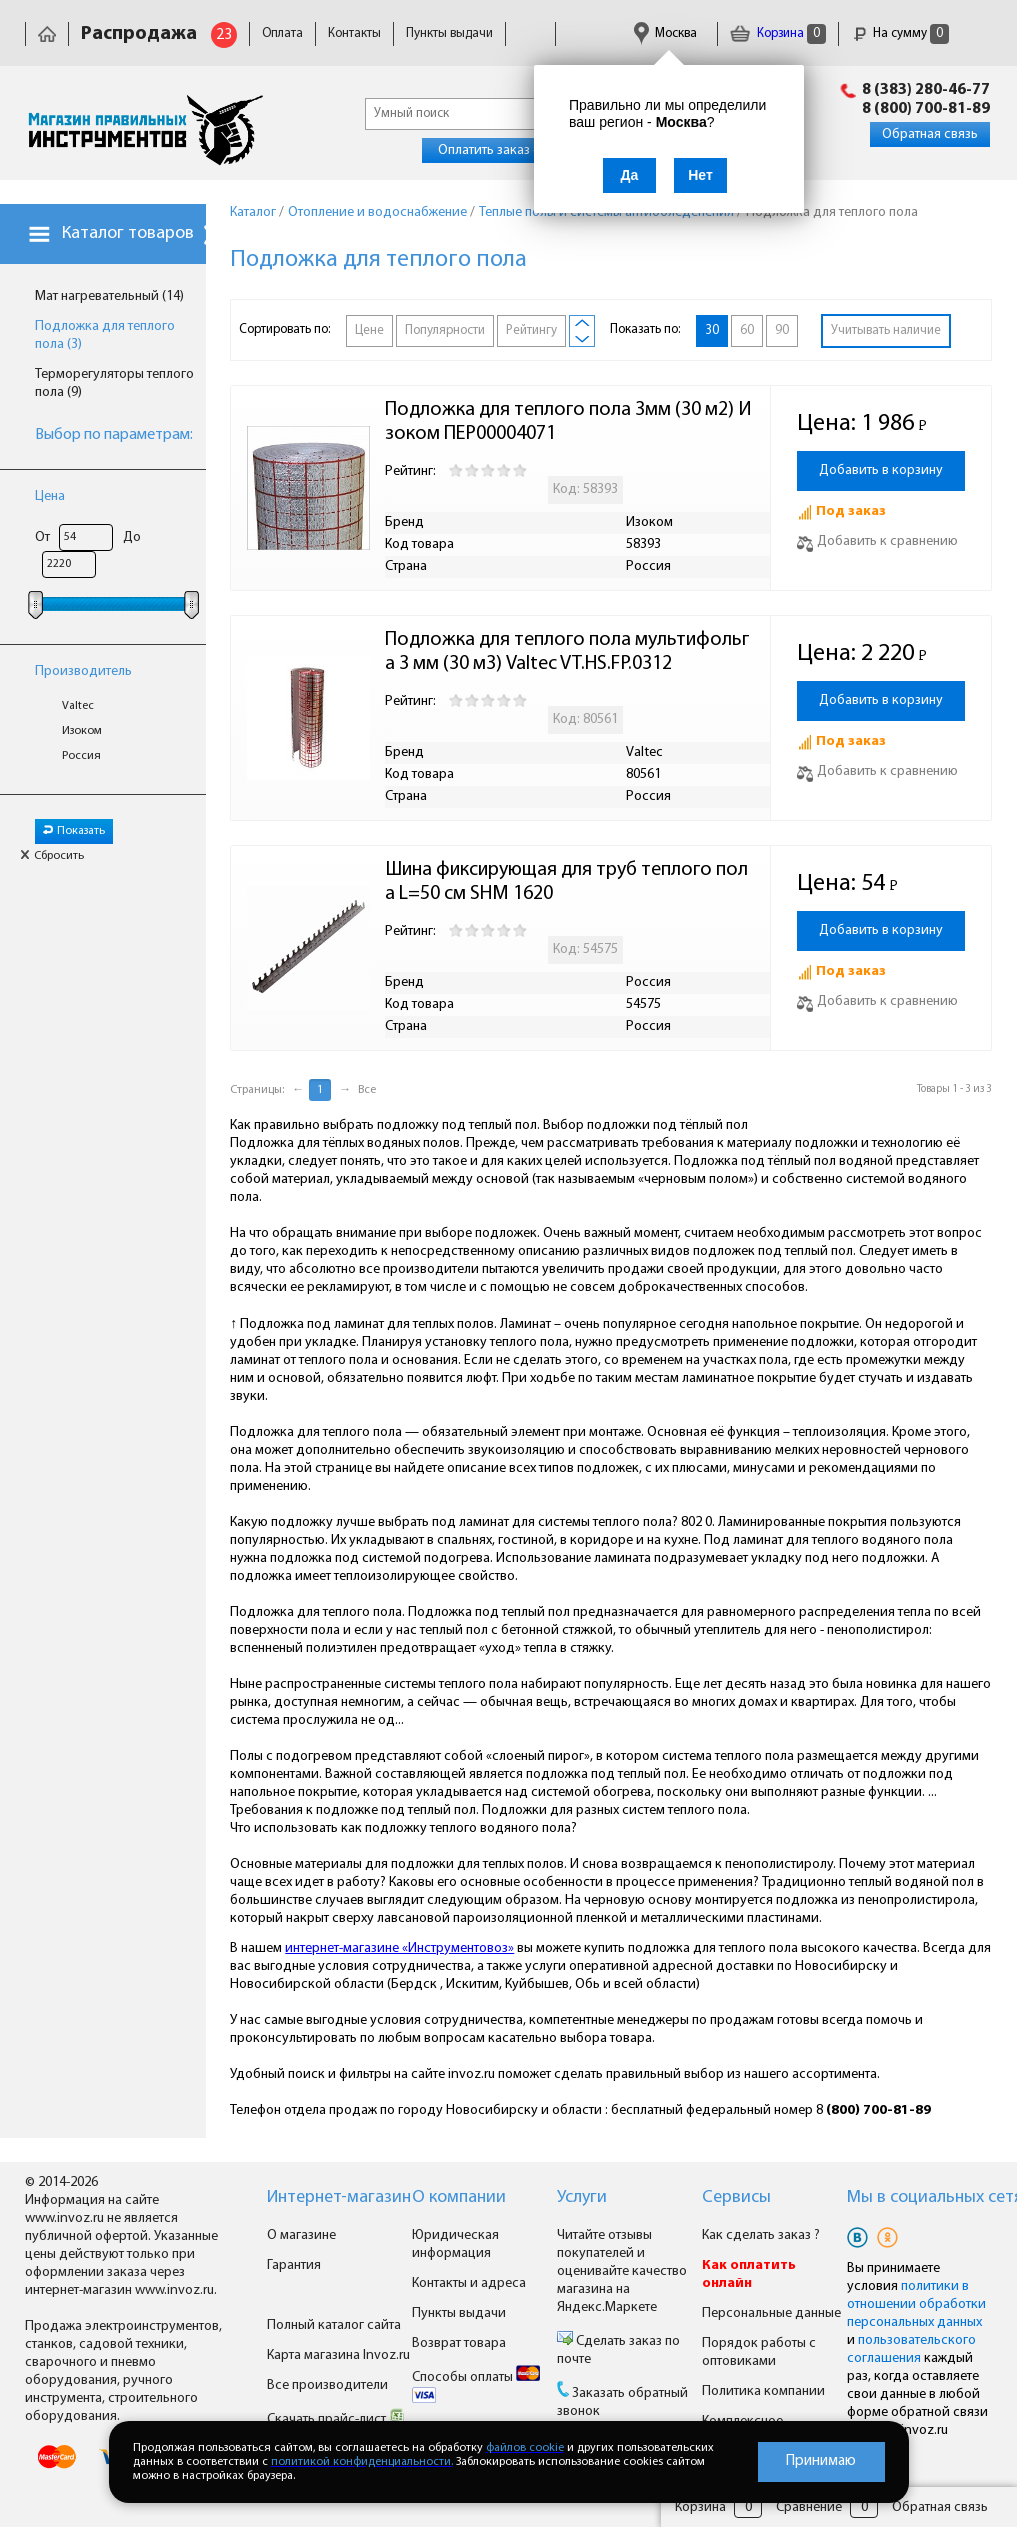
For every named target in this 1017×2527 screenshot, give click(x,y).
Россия (81, 756)
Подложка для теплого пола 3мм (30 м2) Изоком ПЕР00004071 (568, 422)
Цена (50, 496)
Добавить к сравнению (877, 541)
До (132, 537)
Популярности (445, 330)
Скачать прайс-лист (336, 2419)
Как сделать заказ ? (761, 2235)
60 (747, 330)
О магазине (301, 2235)
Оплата (282, 33)
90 (782, 330)
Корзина (778, 33)
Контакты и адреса (469, 2283)
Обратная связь (930, 134)
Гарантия (294, 2265)
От (42, 537)
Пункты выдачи (449, 33)
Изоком (82, 731)
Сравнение (809, 2507)
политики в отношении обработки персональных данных (916, 2304)
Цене (369, 330)
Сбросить (52, 856)
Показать (74, 831)
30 (712, 330)
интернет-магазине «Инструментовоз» (399, 1948)
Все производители (327, 2385)
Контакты (354, 33)
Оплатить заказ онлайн (507, 150)
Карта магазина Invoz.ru (338, 2355)
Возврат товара (459, 2343)
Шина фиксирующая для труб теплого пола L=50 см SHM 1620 (566, 882)
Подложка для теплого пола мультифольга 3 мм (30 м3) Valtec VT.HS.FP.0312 (567, 652)
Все (367, 1090)
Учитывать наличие (886, 330)
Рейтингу (531, 330)
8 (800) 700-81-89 (926, 109)
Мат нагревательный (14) (109, 296)
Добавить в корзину (881, 470)
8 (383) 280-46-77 (926, 90)
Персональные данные (771, 2313)
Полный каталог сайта (334, 2325)
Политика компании (763, 2391)
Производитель (83, 671)
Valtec (78, 706)
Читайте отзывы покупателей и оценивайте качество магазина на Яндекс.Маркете (622, 2271)
